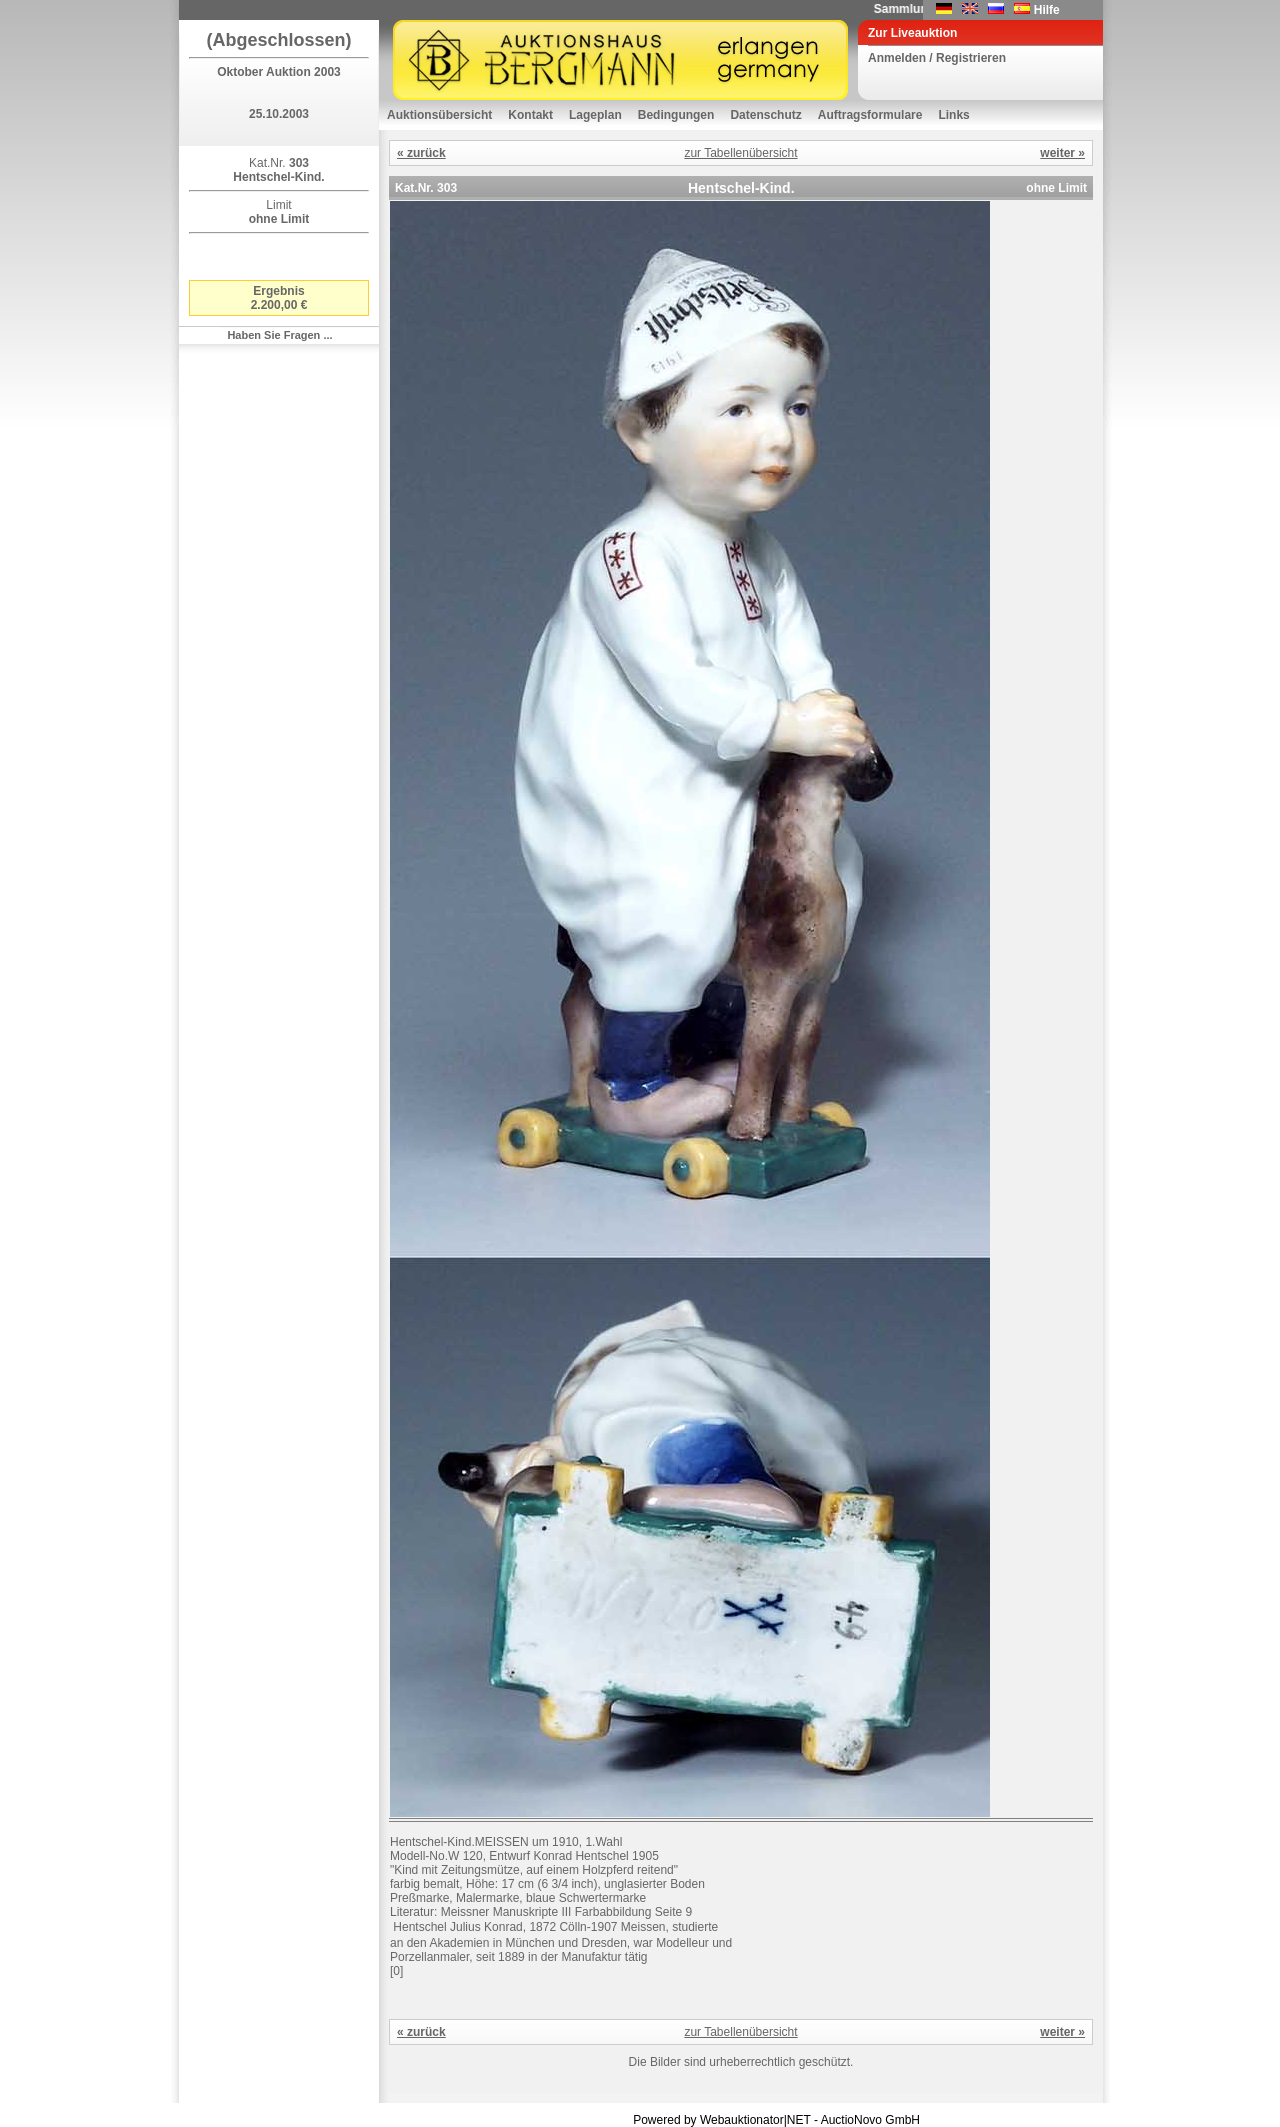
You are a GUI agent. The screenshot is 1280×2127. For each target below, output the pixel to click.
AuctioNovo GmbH (870, 2120)
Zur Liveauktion (912, 33)
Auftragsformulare (870, 115)
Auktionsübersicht (439, 115)
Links (953, 115)
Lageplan (595, 115)
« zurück (421, 153)
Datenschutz (765, 115)
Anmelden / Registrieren (937, 58)
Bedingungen (676, 115)
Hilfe (1047, 10)
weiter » (1062, 153)
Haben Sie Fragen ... (279, 335)
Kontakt (530, 115)
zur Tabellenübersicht (740, 153)
